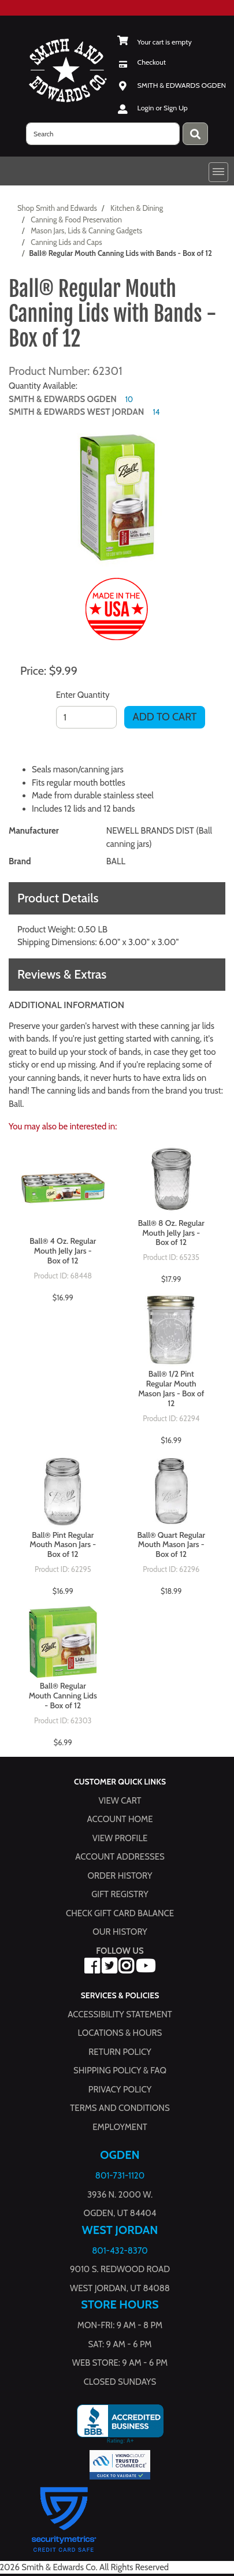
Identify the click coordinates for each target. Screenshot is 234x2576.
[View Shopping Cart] (154, 42)
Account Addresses (119, 1857)
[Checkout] (141, 62)
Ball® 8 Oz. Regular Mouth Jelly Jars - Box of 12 (171, 1232)
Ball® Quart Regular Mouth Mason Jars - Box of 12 (171, 1544)
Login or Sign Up (163, 107)
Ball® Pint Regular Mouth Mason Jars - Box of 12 (62, 1544)
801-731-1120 (119, 2175)
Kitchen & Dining (136, 208)
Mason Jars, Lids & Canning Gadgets (86, 230)
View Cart (119, 1800)
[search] (103, 133)
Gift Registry (119, 1894)
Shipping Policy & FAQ (119, 2070)
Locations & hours (120, 2033)
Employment (119, 2126)
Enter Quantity (83, 695)
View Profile (120, 1837)
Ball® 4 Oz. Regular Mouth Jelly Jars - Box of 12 (62, 1250)
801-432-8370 (120, 2250)
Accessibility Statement (120, 2014)
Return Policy (119, 2051)
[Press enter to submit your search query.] (195, 133)
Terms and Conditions (119, 2108)
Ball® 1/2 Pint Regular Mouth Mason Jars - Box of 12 (171, 1388)
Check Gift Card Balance (120, 1913)
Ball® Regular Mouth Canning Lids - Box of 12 (63, 1695)
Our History (119, 1932)
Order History (120, 1875)
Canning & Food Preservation (76, 219)
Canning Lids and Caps (66, 242)
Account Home (120, 1819)
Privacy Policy (119, 2089)
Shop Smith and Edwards (57, 208)
